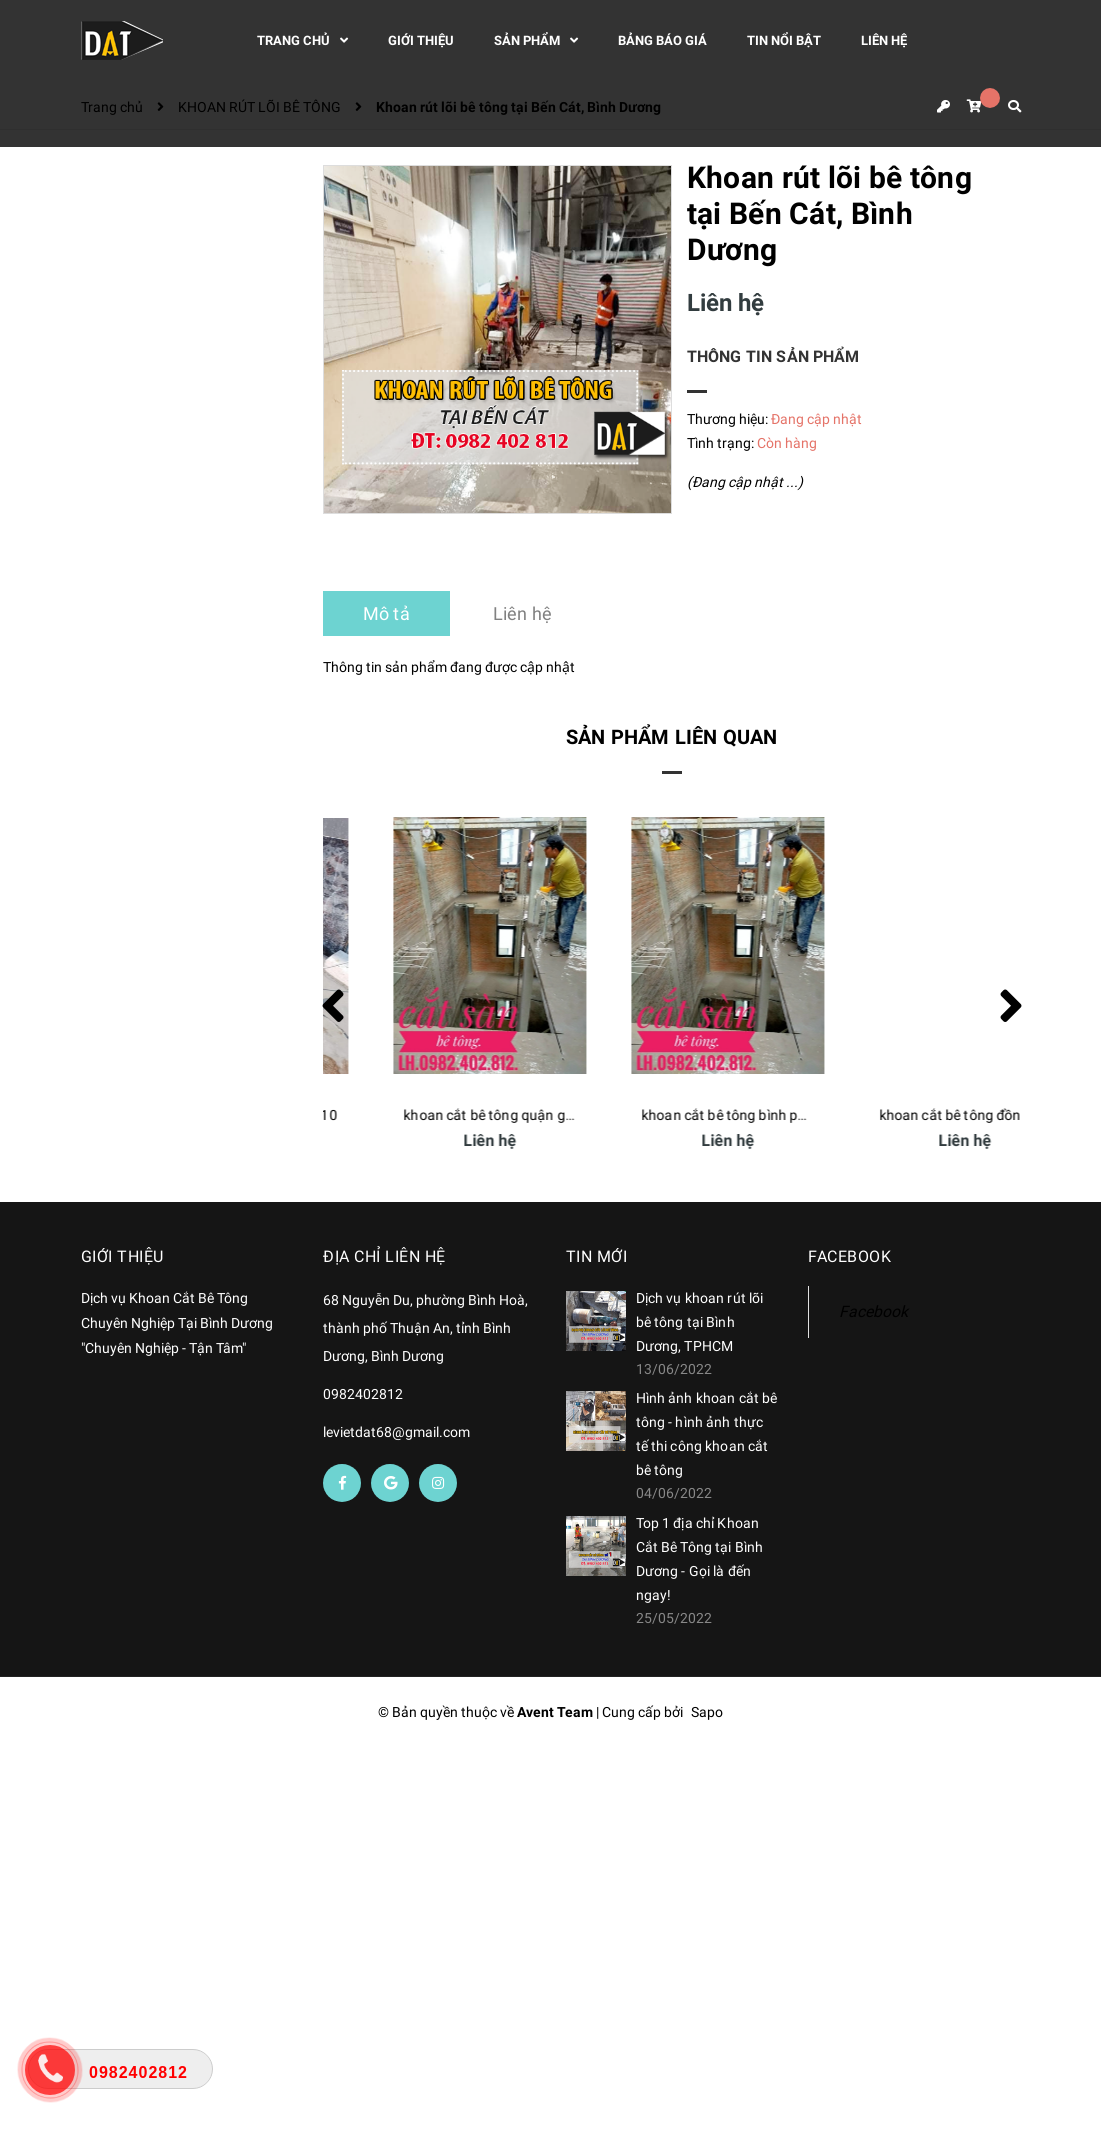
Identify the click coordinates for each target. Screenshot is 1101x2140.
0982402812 (363, 1394)
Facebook (873, 1311)
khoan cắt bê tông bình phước (918, 1115)
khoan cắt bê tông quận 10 (435, 1115)
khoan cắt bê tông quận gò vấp (684, 1115)
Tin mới (597, 1256)
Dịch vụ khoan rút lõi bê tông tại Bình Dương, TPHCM (700, 1322)
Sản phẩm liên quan (672, 737)
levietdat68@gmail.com (396, 1432)
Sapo (707, 1712)
